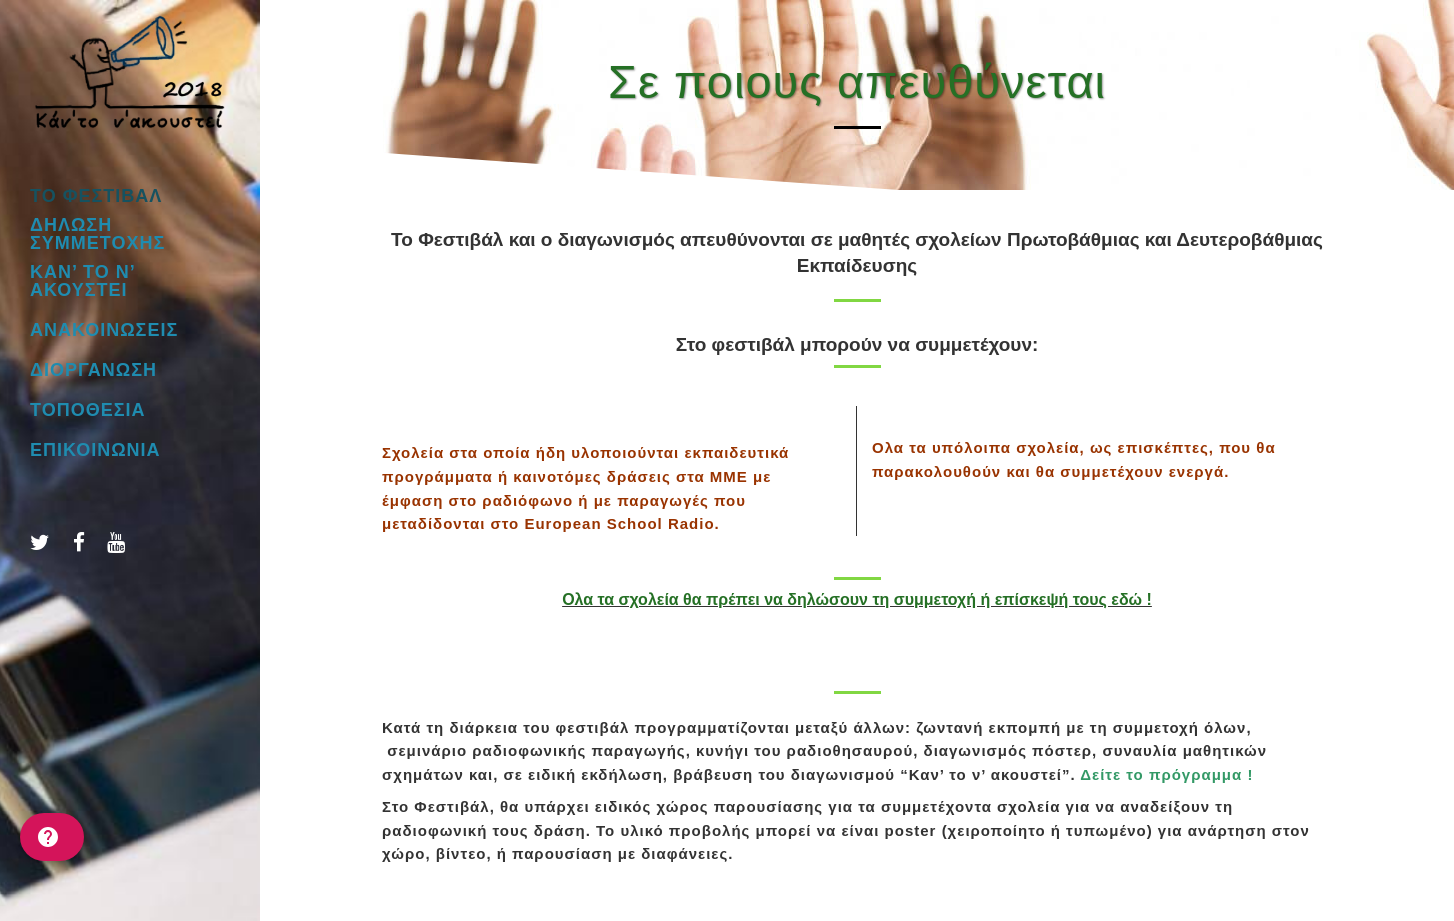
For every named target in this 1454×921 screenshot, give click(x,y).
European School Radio (619, 523)
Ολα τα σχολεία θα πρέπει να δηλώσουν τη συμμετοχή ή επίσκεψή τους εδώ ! (857, 599)
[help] (52, 837)
